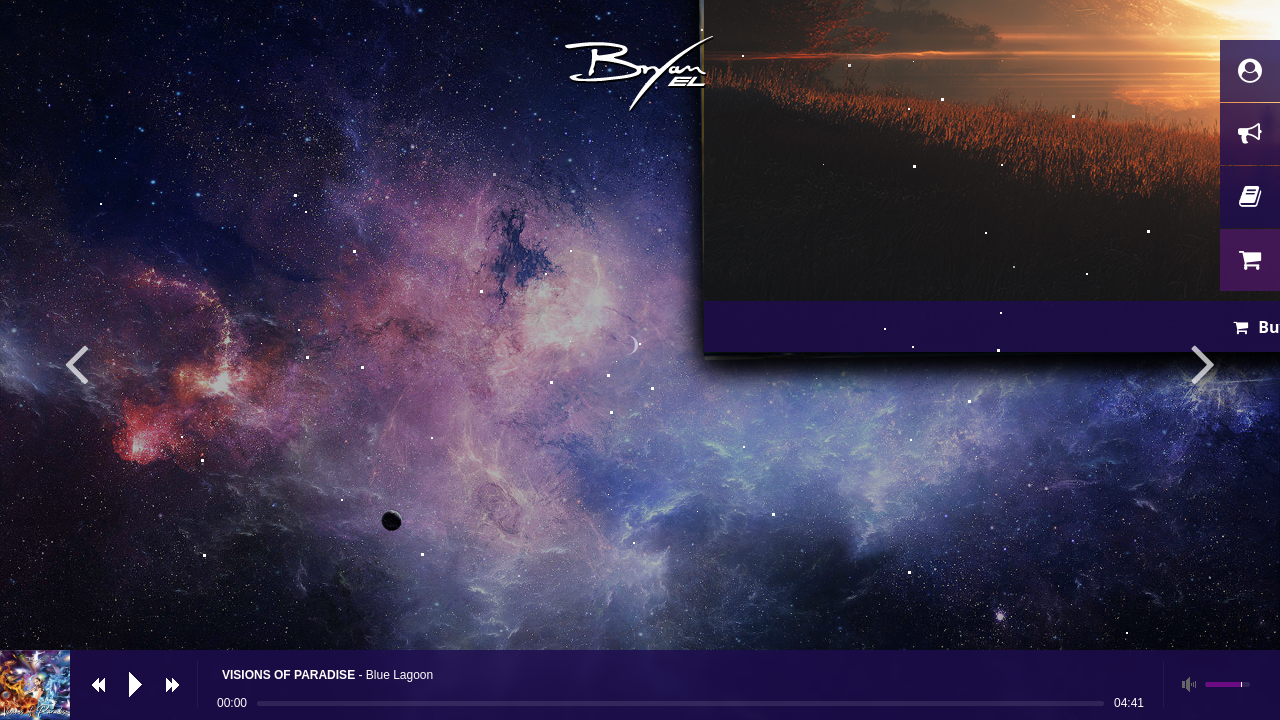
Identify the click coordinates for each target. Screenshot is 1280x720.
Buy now (653, 554)
